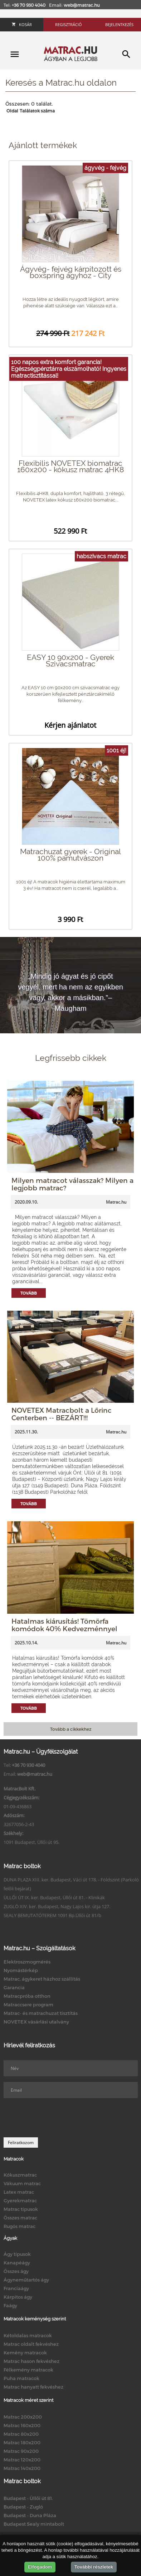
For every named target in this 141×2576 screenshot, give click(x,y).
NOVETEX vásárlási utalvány (36, 2022)
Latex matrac (19, 2192)
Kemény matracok (25, 2352)
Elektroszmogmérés (27, 1962)
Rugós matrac (19, 2226)
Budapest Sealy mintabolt (34, 2524)
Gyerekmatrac (20, 2200)
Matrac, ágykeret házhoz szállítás (42, 1979)
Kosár (22, 24)
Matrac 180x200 (22, 2442)
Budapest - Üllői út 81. (28, 2498)
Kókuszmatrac (20, 2175)
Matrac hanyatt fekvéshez (33, 2387)
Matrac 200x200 (23, 2417)
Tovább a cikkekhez (70, 1728)
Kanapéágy (17, 2262)
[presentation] (58, 2118)
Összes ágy (16, 2271)
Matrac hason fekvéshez (31, 2361)
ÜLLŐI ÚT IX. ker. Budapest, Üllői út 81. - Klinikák (54, 1897)
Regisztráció (68, 24)
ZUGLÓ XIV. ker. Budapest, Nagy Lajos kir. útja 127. (57, 1906)
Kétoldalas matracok (28, 2335)
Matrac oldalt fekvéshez (31, 2344)
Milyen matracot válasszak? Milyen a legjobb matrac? (72, 1184)
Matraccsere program (28, 2004)
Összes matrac (20, 2217)
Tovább (28, 1293)
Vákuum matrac (22, 2183)
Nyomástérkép (21, 1970)
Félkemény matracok (28, 2370)
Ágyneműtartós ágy (26, 2280)
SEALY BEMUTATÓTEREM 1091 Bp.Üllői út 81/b (52, 1915)
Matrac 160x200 (22, 2425)
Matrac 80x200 (21, 2434)
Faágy (10, 2305)
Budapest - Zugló (23, 2507)
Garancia (14, 1987)
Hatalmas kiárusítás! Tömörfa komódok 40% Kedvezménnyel (64, 1625)
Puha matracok (21, 2378)
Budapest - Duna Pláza (30, 2515)
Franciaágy (16, 2288)
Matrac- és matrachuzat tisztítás (41, 2013)
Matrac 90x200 (21, 2451)
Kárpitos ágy (18, 2297)
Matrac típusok (21, 2209)
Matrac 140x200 (22, 2468)
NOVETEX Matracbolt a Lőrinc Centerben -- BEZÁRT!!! (61, 1414)
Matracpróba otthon (27, 1996)
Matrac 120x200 (22, 2459)
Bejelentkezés (119, 24)
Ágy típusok (17, 2254)
